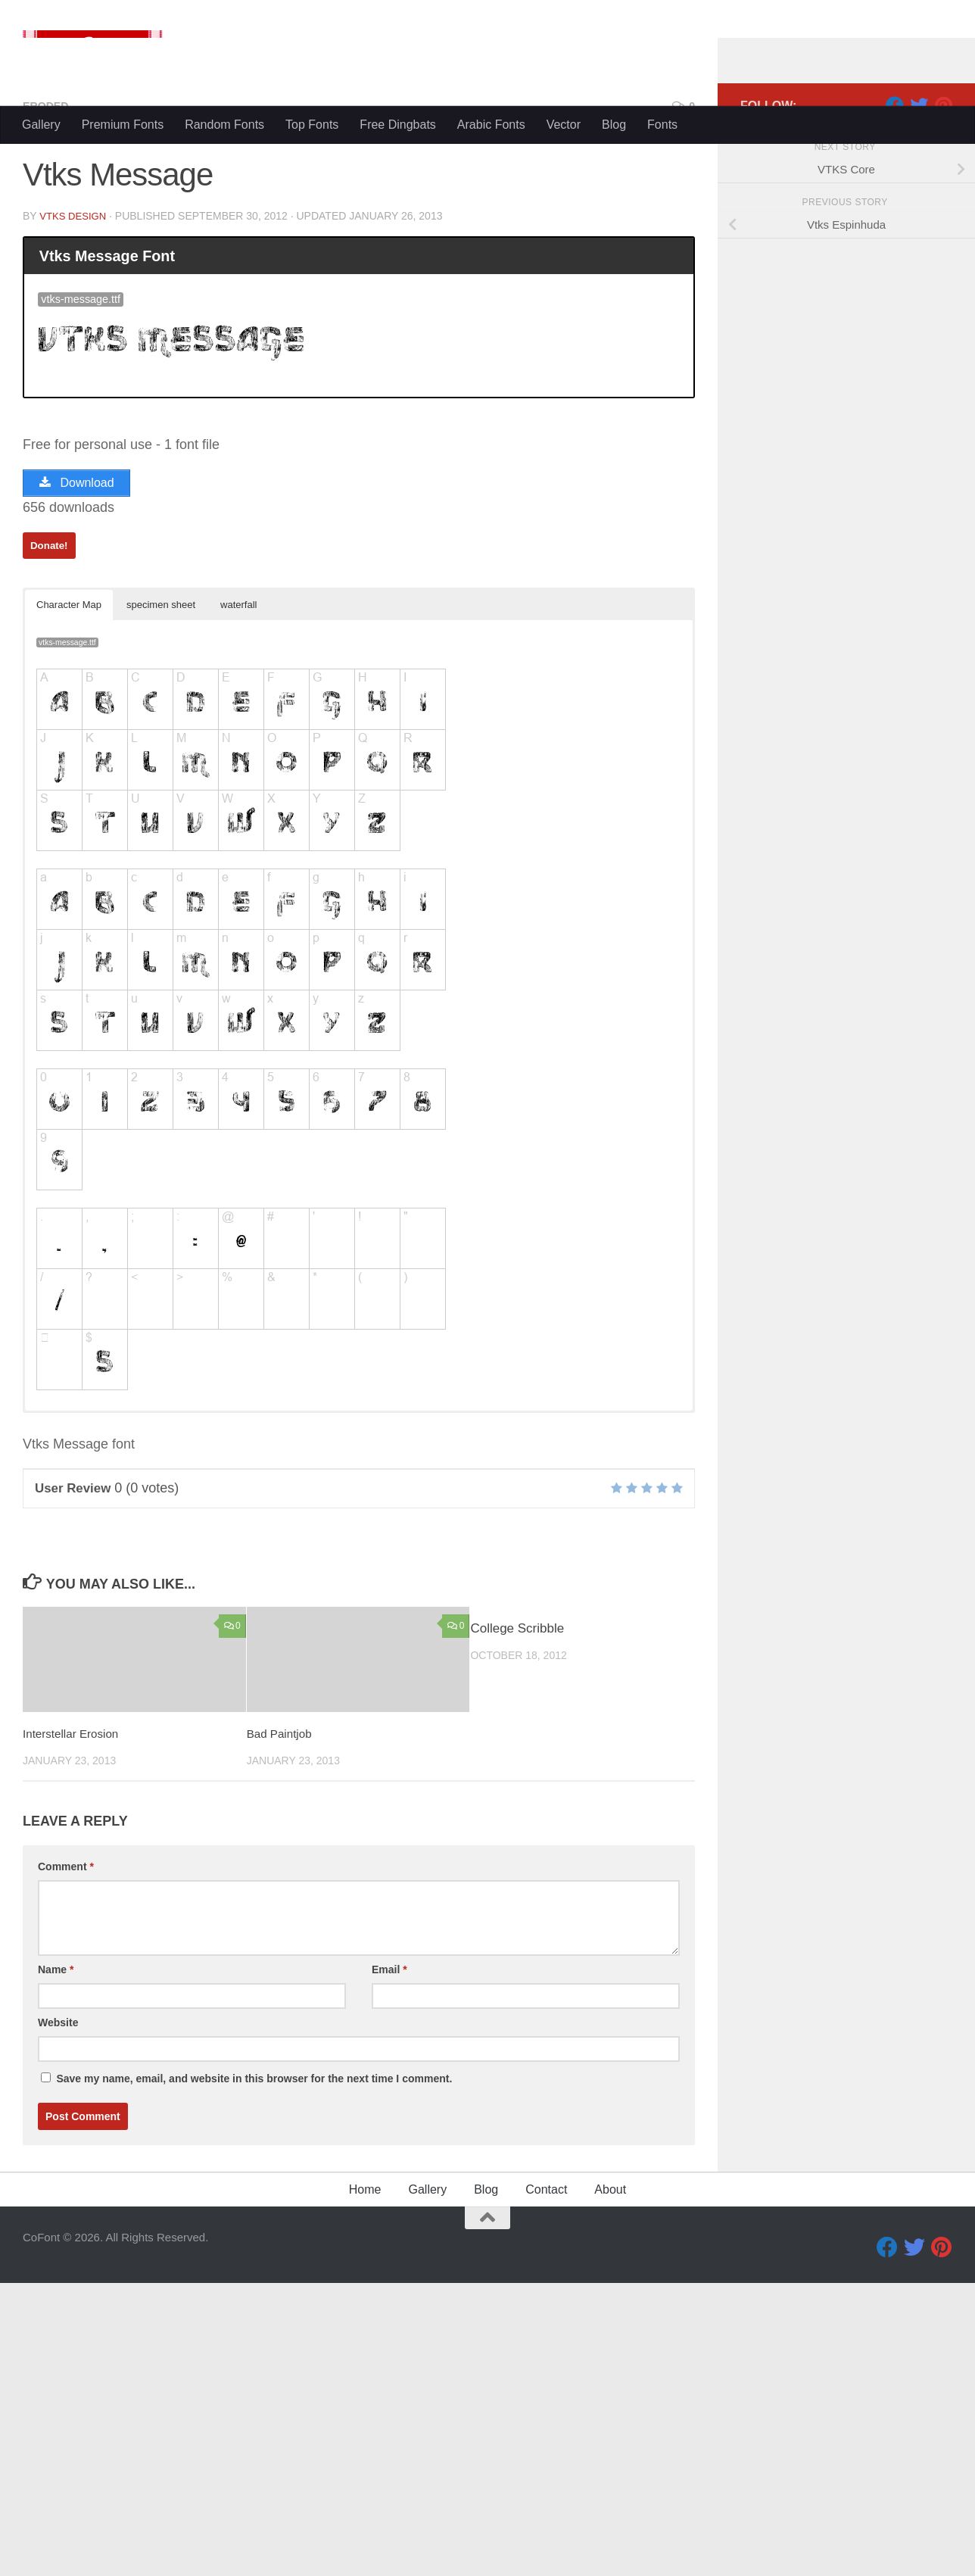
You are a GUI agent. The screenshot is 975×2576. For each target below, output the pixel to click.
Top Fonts (311, 124)
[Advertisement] (487, 257)
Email (389, 2262)
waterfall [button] (238, 898)
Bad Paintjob (283, 2027)
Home (365, 2482)
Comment (66, 2159)
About (610, 2482)
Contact (546, 2482)
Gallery (41, 124)
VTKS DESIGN (75, 503)
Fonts (662, 124)
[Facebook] (895, 393)
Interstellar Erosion (76, 2027)
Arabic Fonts (491, 124)
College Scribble (517, 1922)
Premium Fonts (123, 124)
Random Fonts (224, 124)
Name (55, 2262)
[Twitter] (919, 393)
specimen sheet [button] (160, 898)
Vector (564, 124)
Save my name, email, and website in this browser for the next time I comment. (254, 2371)
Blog (614, 124)
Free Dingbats (398, 124)
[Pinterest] (943, 393)
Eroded (48, 393)
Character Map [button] (68, 898)
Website (58, 2315)
